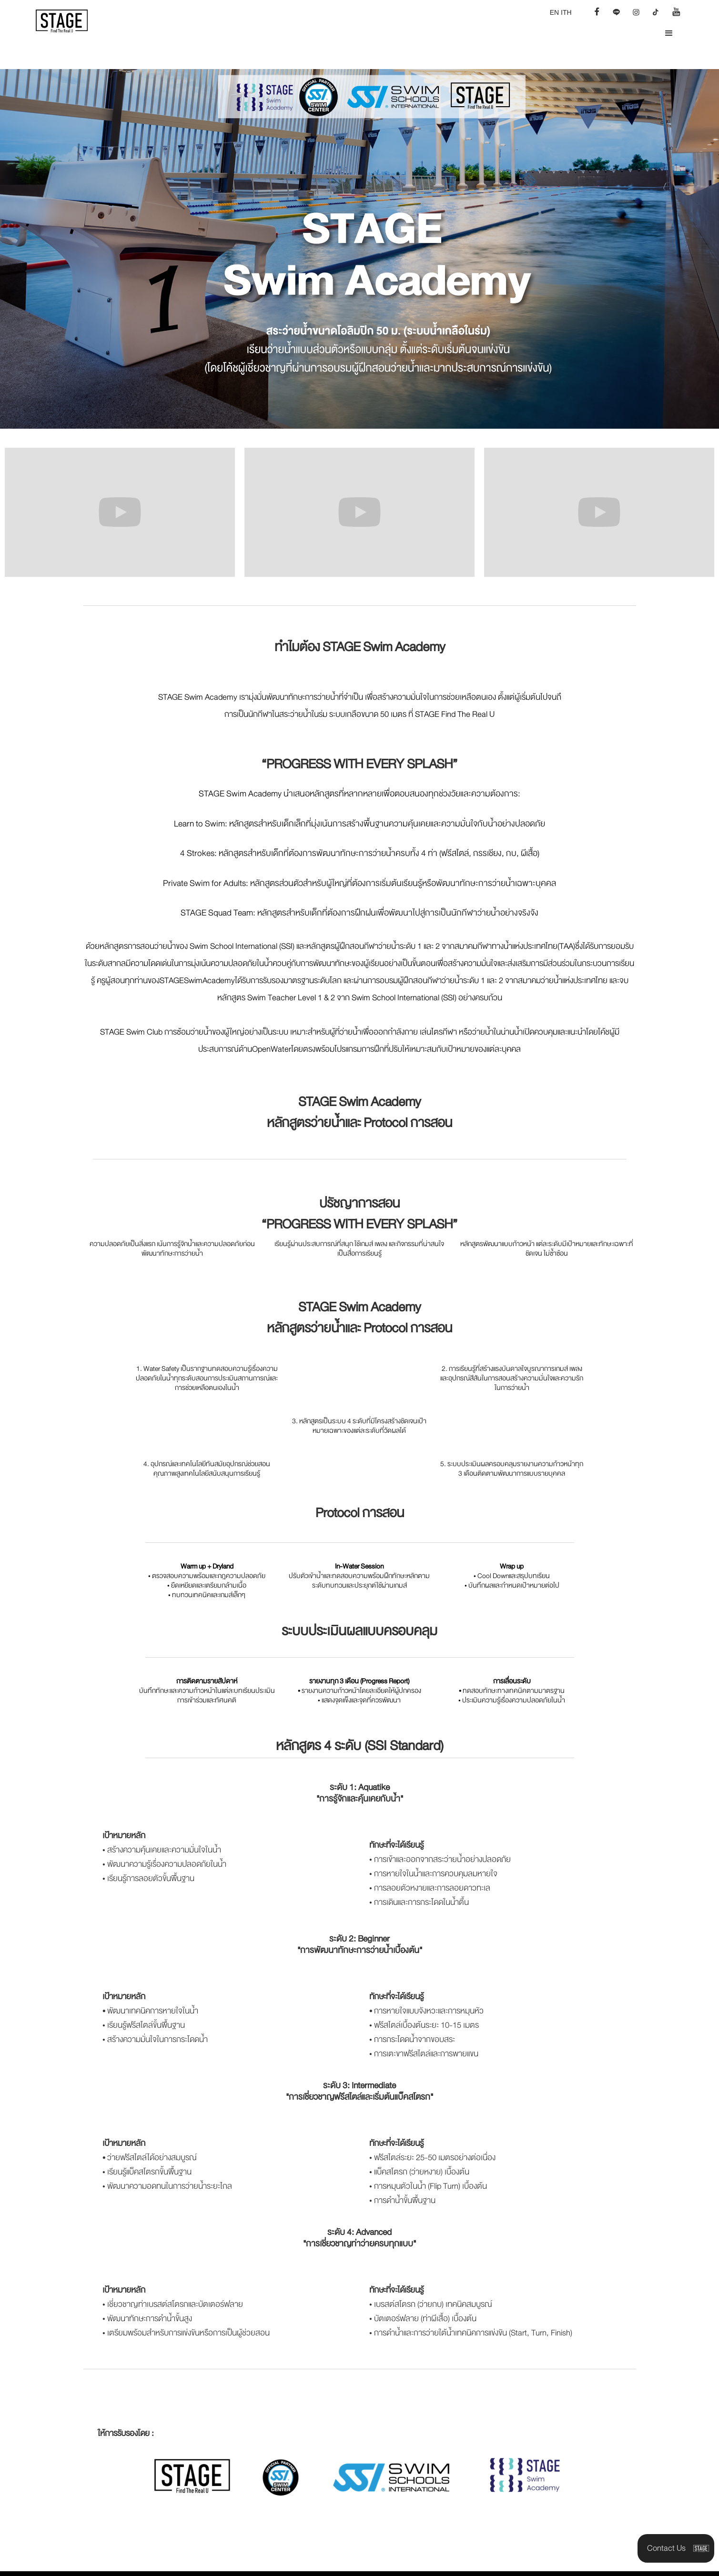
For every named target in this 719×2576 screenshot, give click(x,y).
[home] (68, 21)
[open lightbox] (120, 512)
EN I (556, 12)
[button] (669, 33)
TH (567, 12)
